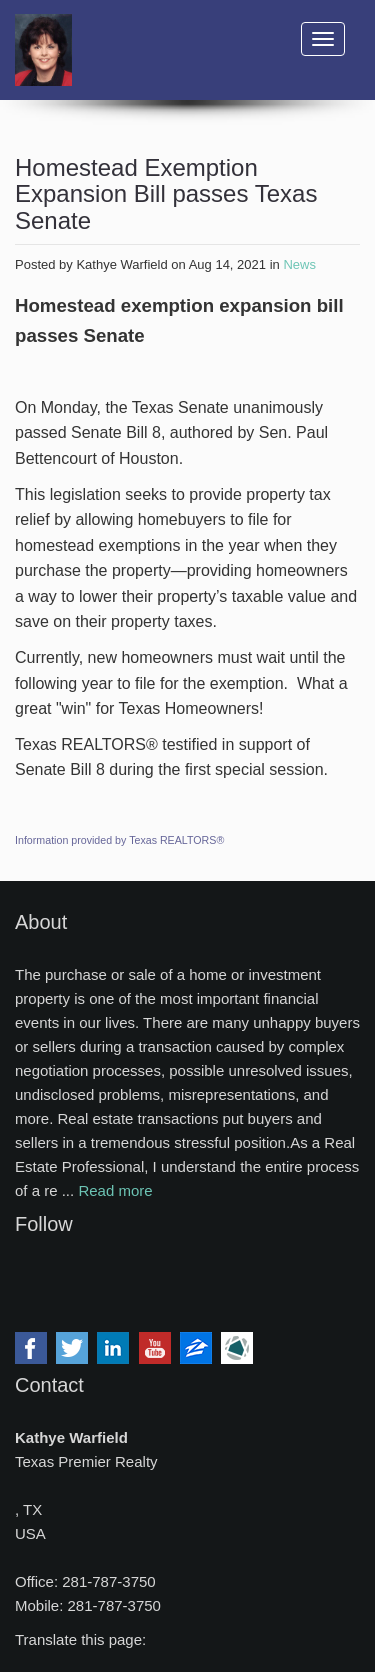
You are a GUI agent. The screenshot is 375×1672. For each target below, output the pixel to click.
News (299, 264)
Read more (115, 1190)
